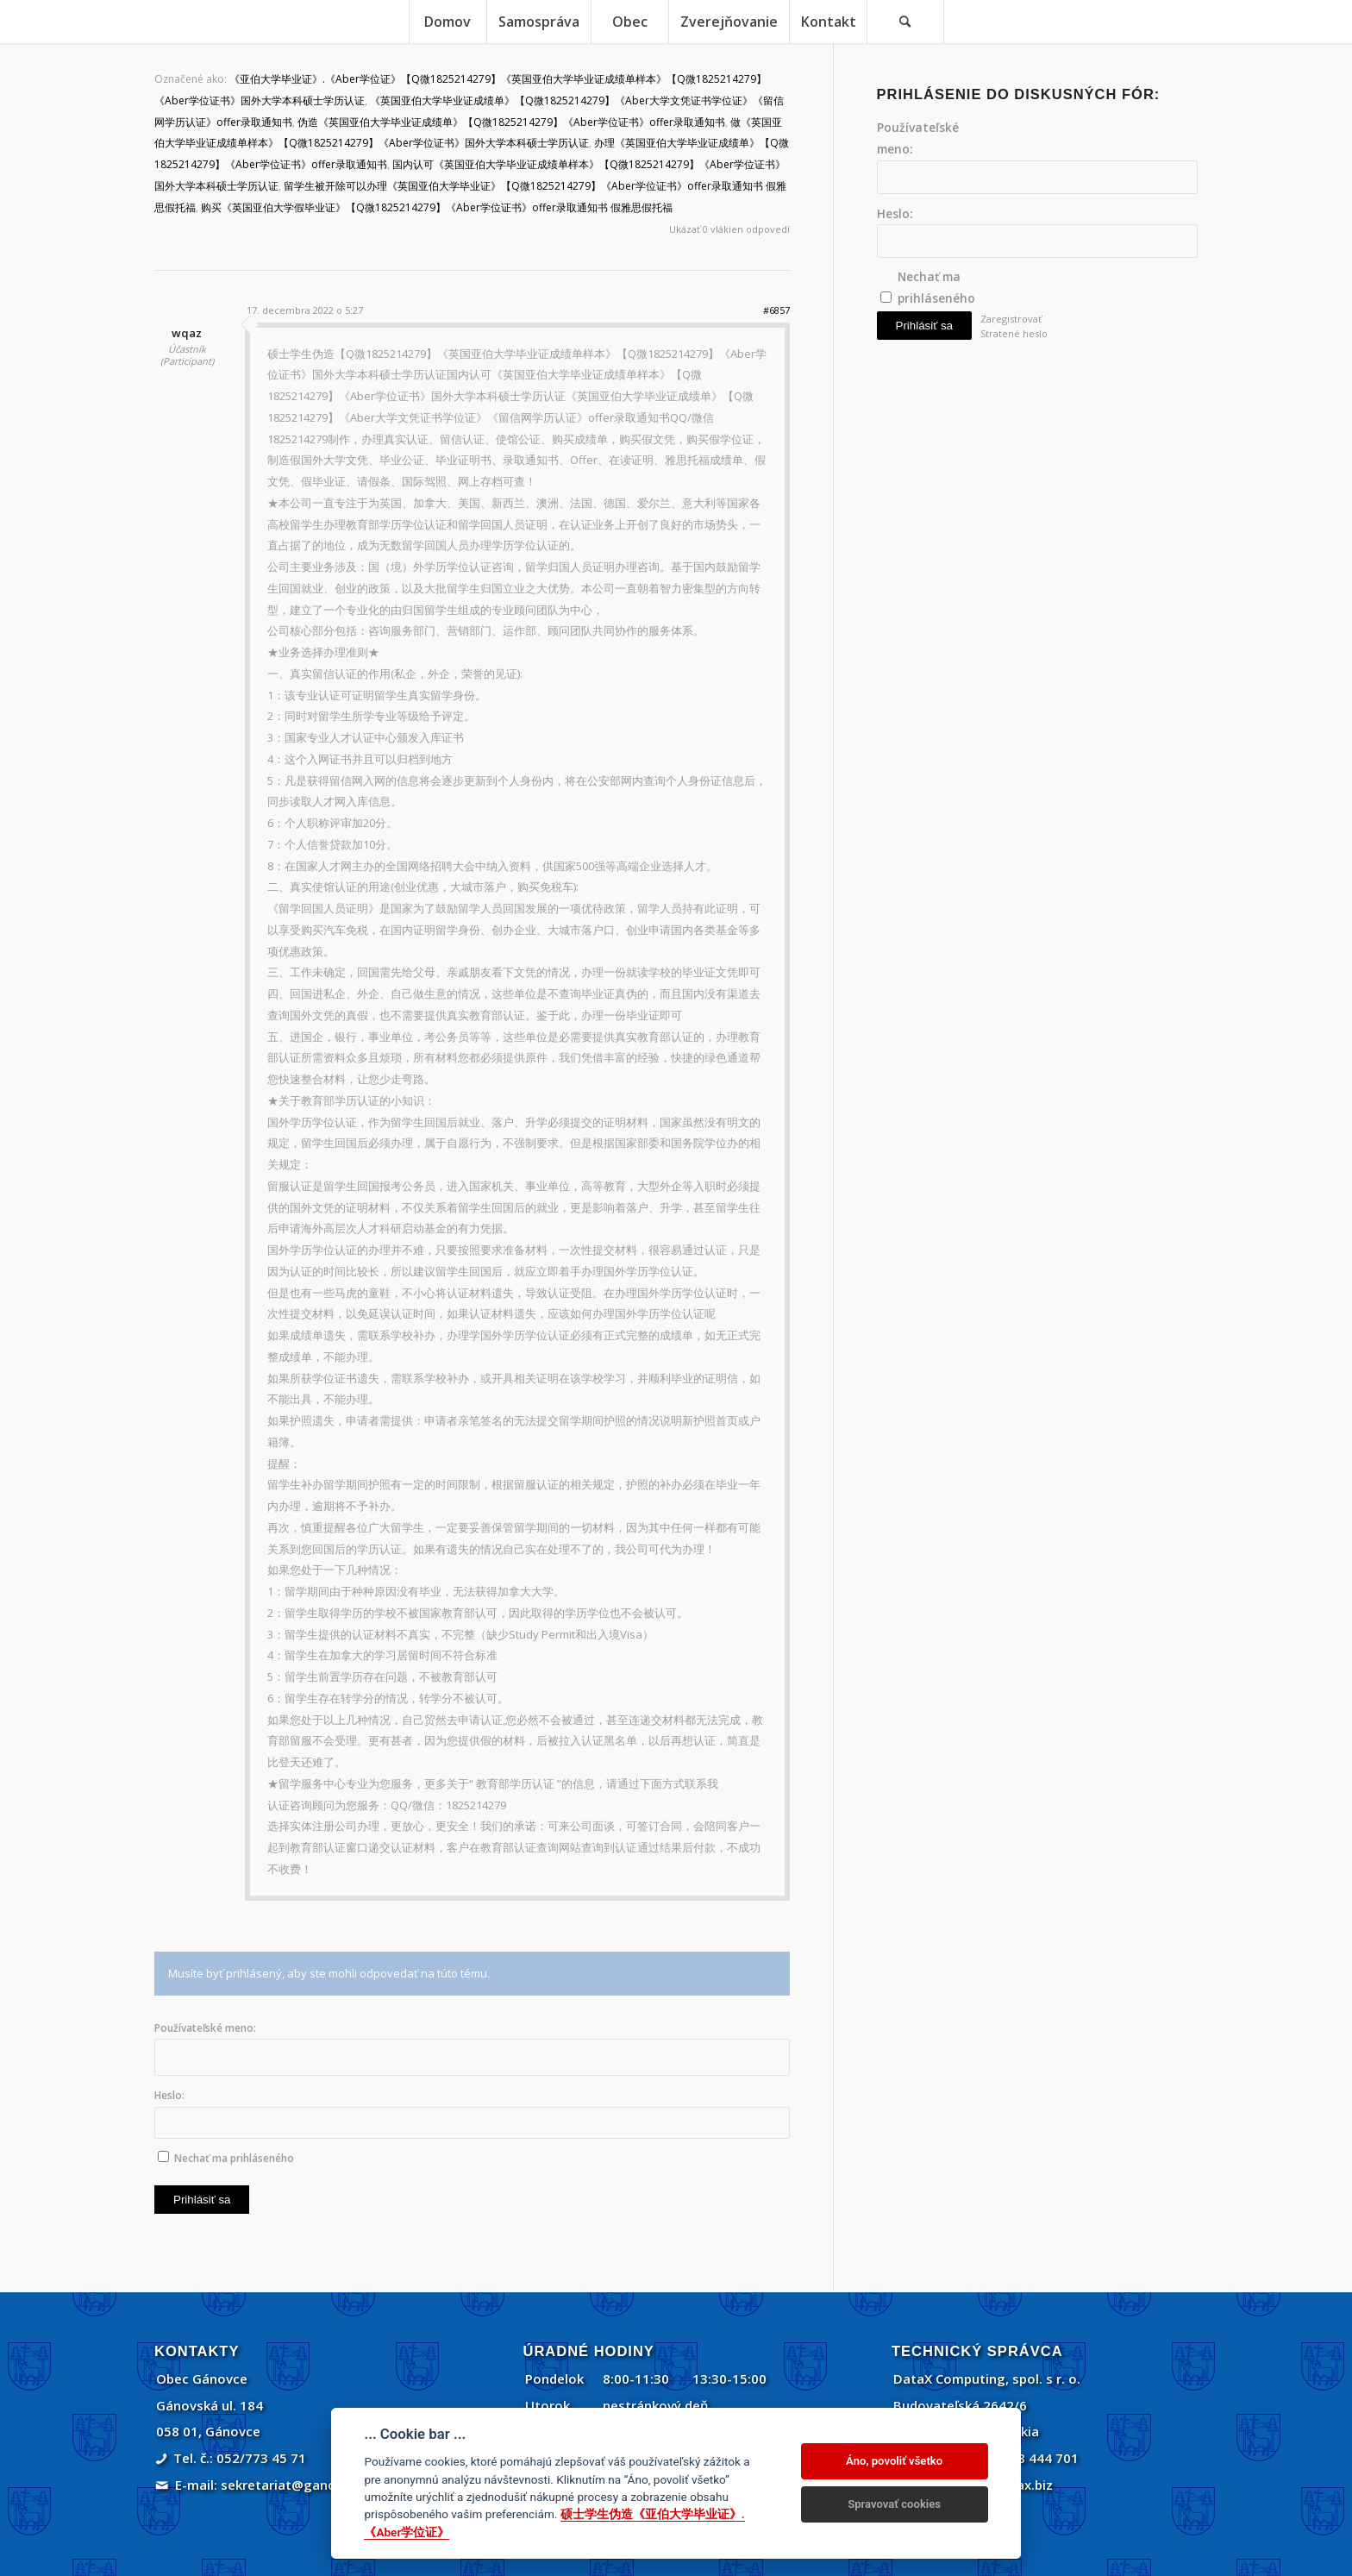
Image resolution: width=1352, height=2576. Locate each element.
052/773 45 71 (261, 2457)
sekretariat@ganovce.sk (298, 2484)
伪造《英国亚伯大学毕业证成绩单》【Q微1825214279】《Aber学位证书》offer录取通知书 (511, 122)
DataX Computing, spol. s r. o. (986, 2378)
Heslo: (169, 2095)
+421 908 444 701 (1023, 2457)
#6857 (776, 310)
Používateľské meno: (205, 2028)
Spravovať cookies (894, 2504)
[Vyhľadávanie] (905, 21)
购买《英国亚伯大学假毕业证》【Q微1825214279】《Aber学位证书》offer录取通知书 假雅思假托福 (437, 207)
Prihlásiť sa (201, 2199)
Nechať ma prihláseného (234, 2158)
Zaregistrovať (1011, 318)
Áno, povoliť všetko (894, 2460)
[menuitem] (447, 21)
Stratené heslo (1014, 333)
